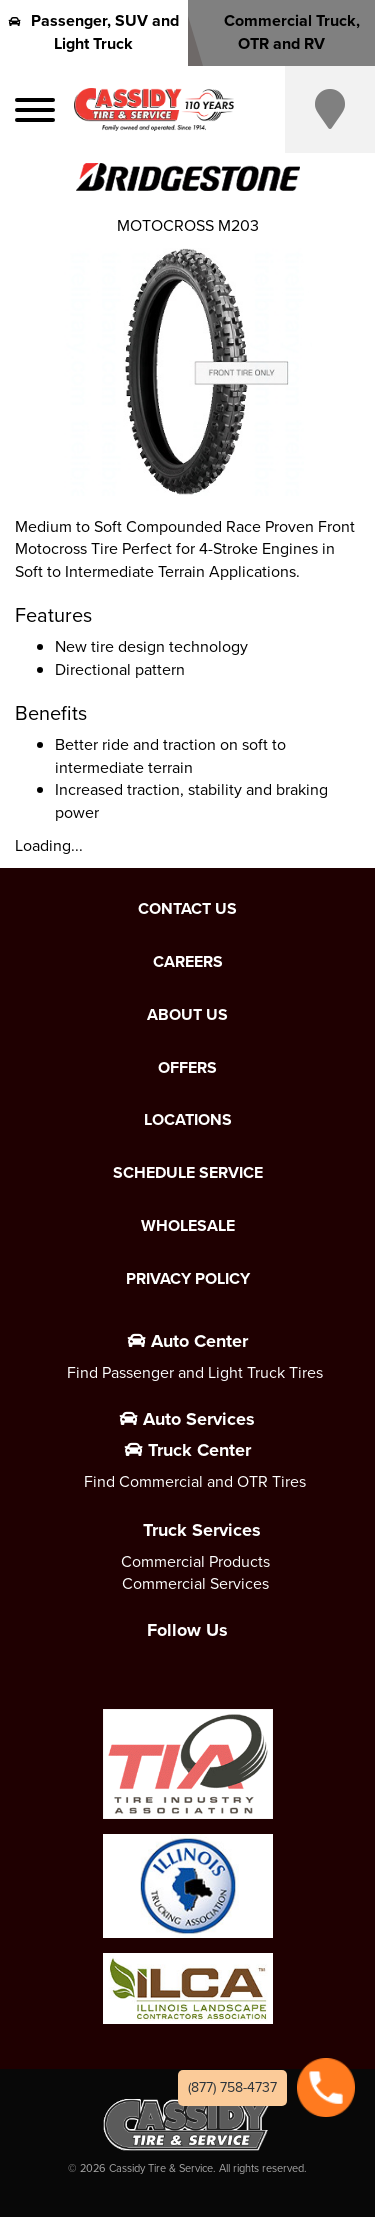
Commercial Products (195, 1561)
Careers (188, 962)
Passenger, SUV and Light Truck (94, 32)
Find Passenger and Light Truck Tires (195, 1372)
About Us (187, 1015)
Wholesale (188, 1226)
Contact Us (187, 909)
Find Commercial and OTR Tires (195, 1481)
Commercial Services (195, 1583)
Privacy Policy (188, 1279)
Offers (187, 1068)
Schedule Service (188, 1173)
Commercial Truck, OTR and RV (281, 32)
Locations (188, 1120)
